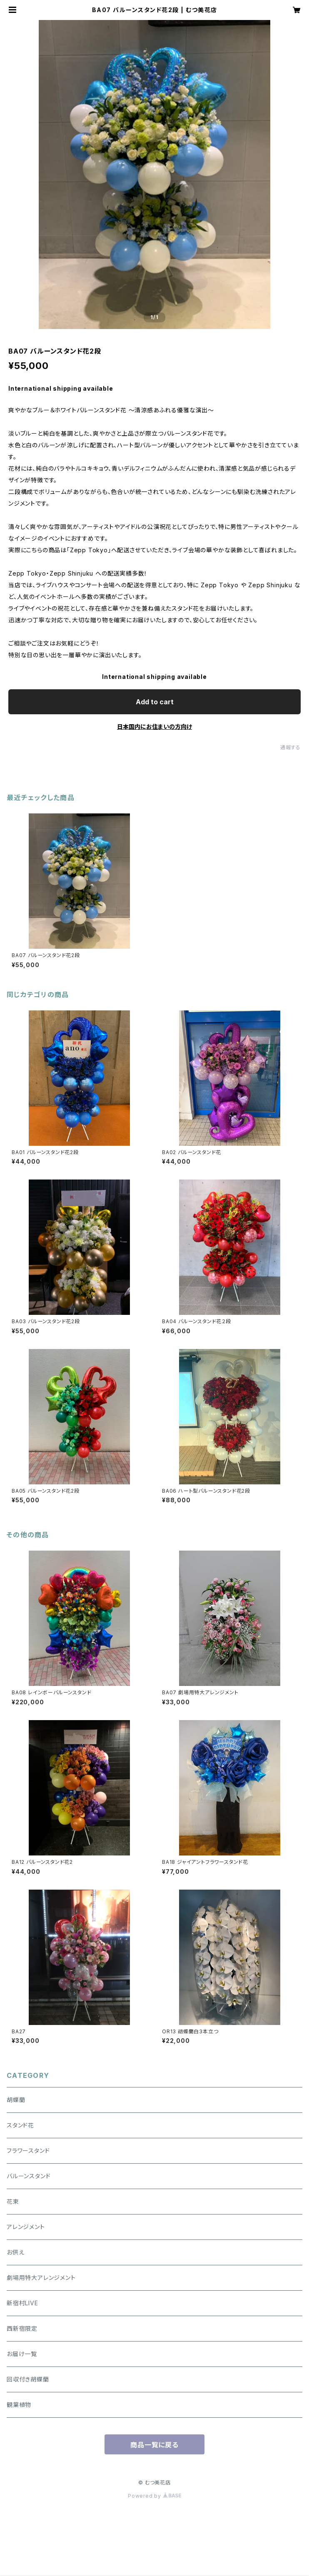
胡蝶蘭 (16, 2099)
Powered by (154, 2496)
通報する (290, 747)
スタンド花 (20, 2125)
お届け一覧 (22, 2353)
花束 (13, 2201)
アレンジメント (26, 2226)
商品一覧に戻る (154, 2445)
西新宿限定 (22, 2328)
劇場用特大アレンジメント (41, 2277)
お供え (15, 2252)
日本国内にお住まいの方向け (154, 726)
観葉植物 (19, 2404)
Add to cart (155, 702)
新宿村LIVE (22, 2303)
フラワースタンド (28, 2150)
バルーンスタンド (28, 2176)
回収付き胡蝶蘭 (28, 2379)
